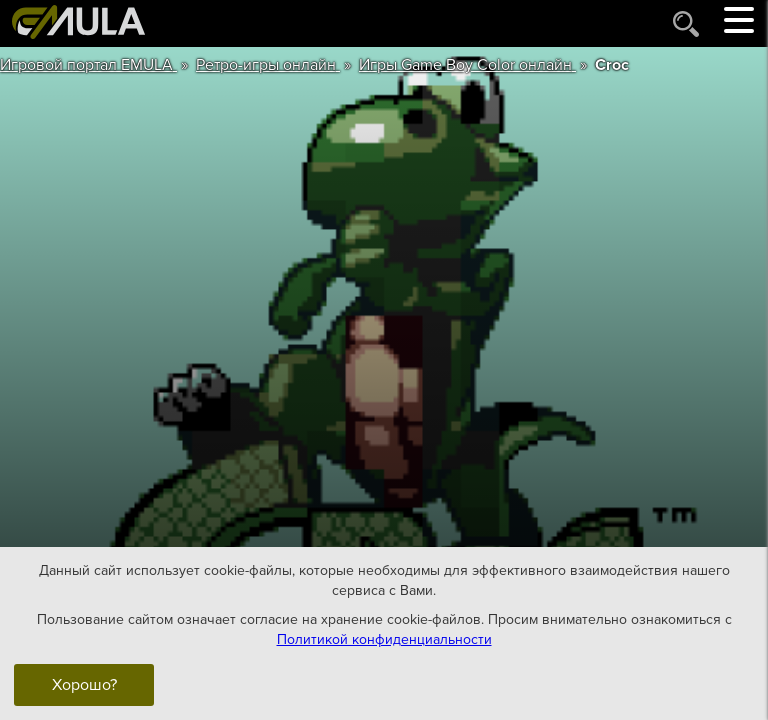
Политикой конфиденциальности (384, 639)
